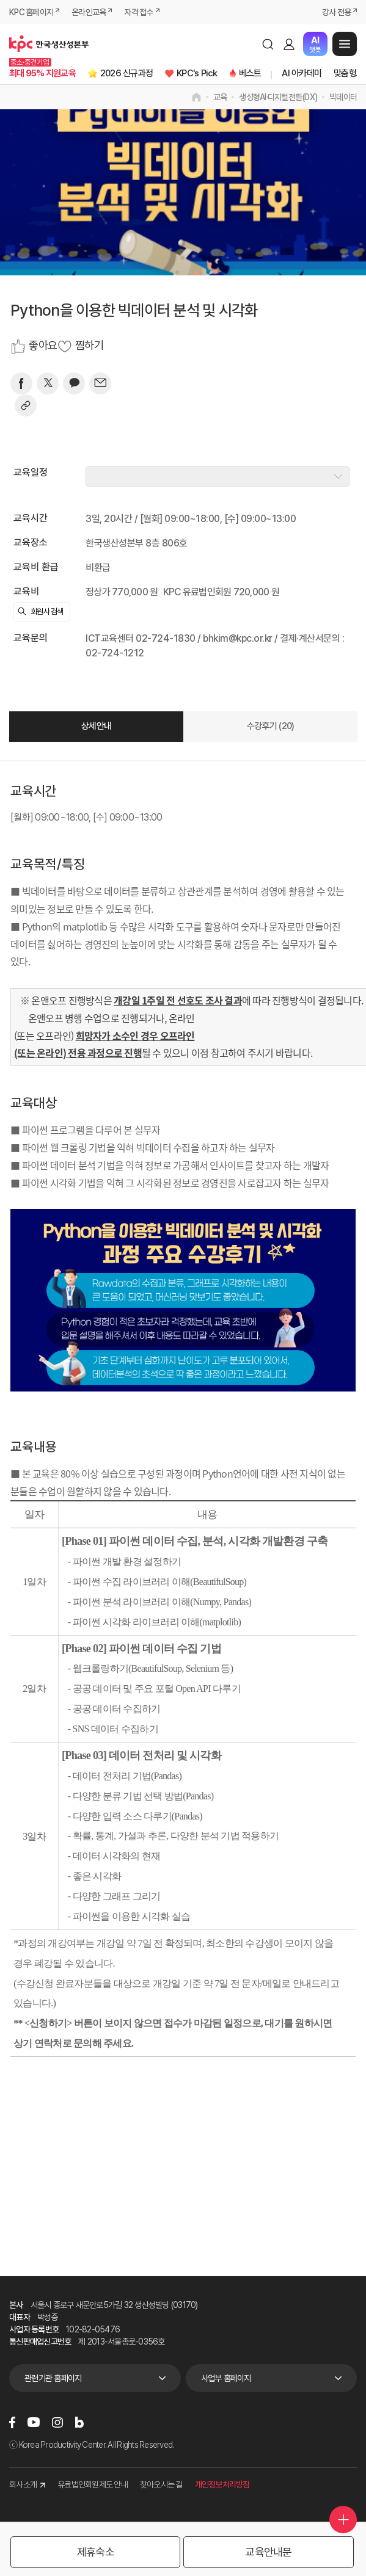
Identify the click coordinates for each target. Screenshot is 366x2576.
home (196, 97)
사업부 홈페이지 (226, 2378)
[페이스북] (21, 383)
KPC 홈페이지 (31, 12)
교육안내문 (268, 2551)
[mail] (100, 383)
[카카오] (74, 383)
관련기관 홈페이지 (52, 2378)
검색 (267, 44)
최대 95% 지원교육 (42, 73)
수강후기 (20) (270, 725)
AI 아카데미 (301, 73)
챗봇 (315, 44)
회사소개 (27, 2484)
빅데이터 (343, 97)
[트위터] (48, 383)
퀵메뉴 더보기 (343, 2520)
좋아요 (43, 345)
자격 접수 (138, 12)
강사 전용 (336, 12)
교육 (220, 97)
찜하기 (89, 345)
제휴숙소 (95, 2551)
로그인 (289, 44)
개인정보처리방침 (222, 2484)
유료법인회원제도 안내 (92, 2484)
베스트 (250, 73)
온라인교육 (88, 12)
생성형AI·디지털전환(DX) (278, 97)
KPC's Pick (197, 73)
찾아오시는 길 (161, 2484)
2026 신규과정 (126, 73)
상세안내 (96, 725)
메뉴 (344, 44)
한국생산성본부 (49, 44)
